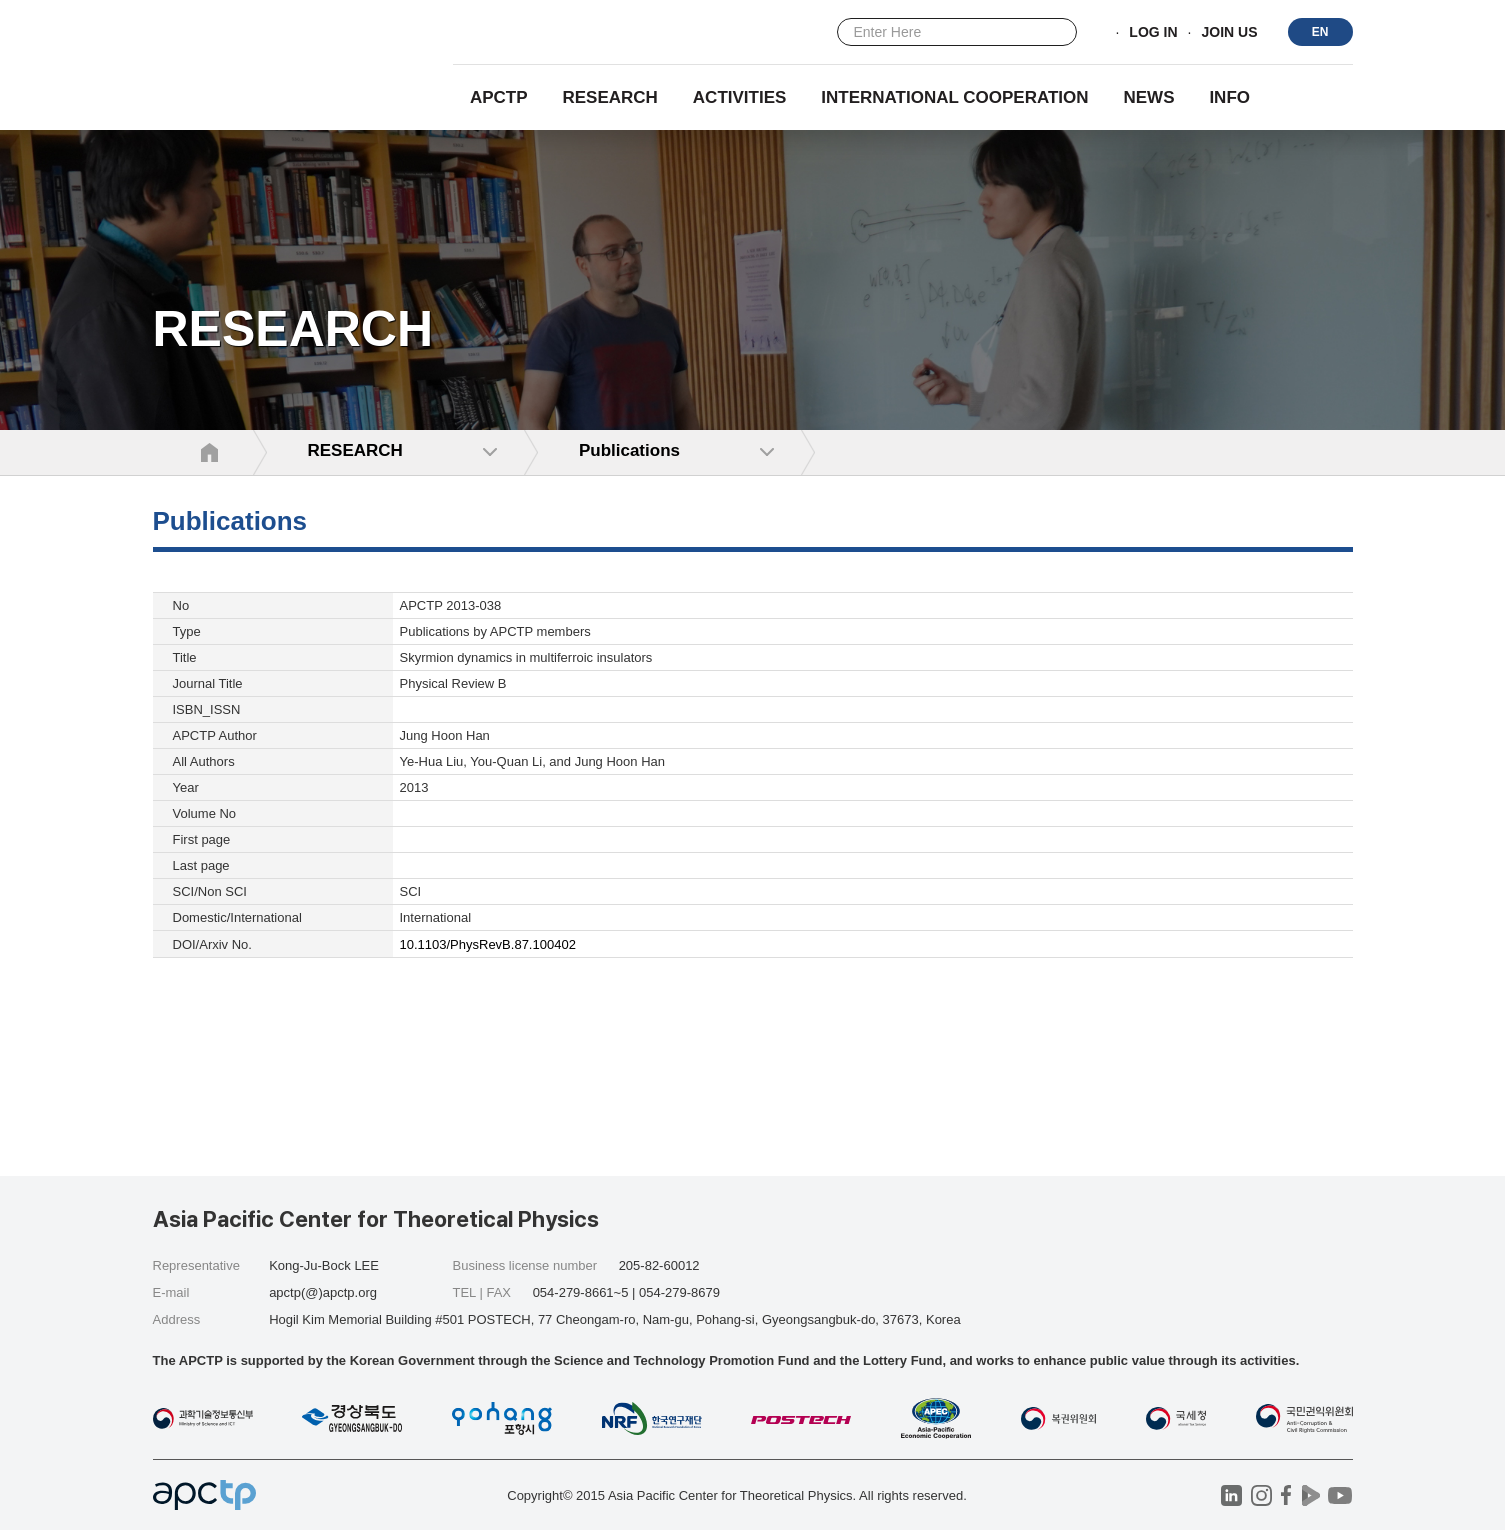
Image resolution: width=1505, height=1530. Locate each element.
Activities (740, 97)
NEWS (1148, 97)
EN (1320, 32)
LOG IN (1153, 33)
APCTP (499, 97)
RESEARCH (610, 97)
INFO (1229, 97)
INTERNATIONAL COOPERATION (954, 97)
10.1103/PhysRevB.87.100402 (488, 944)
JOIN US (1229, 33)
